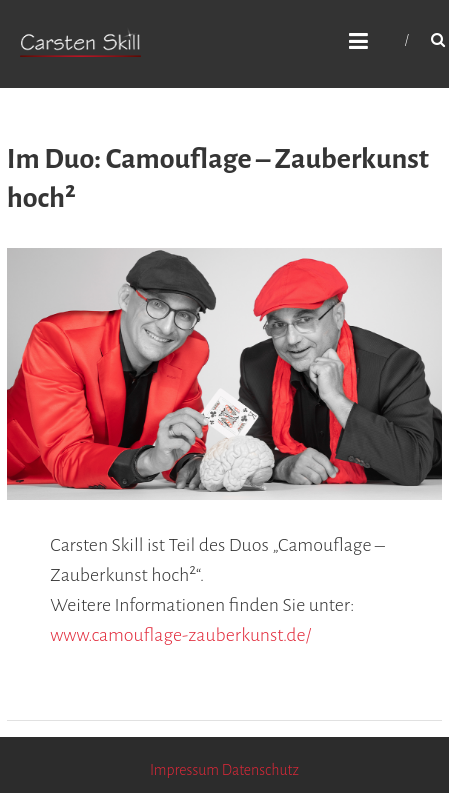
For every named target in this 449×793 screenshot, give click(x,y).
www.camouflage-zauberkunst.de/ (180, 635)
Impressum (184, 770)
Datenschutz (260, 770)
